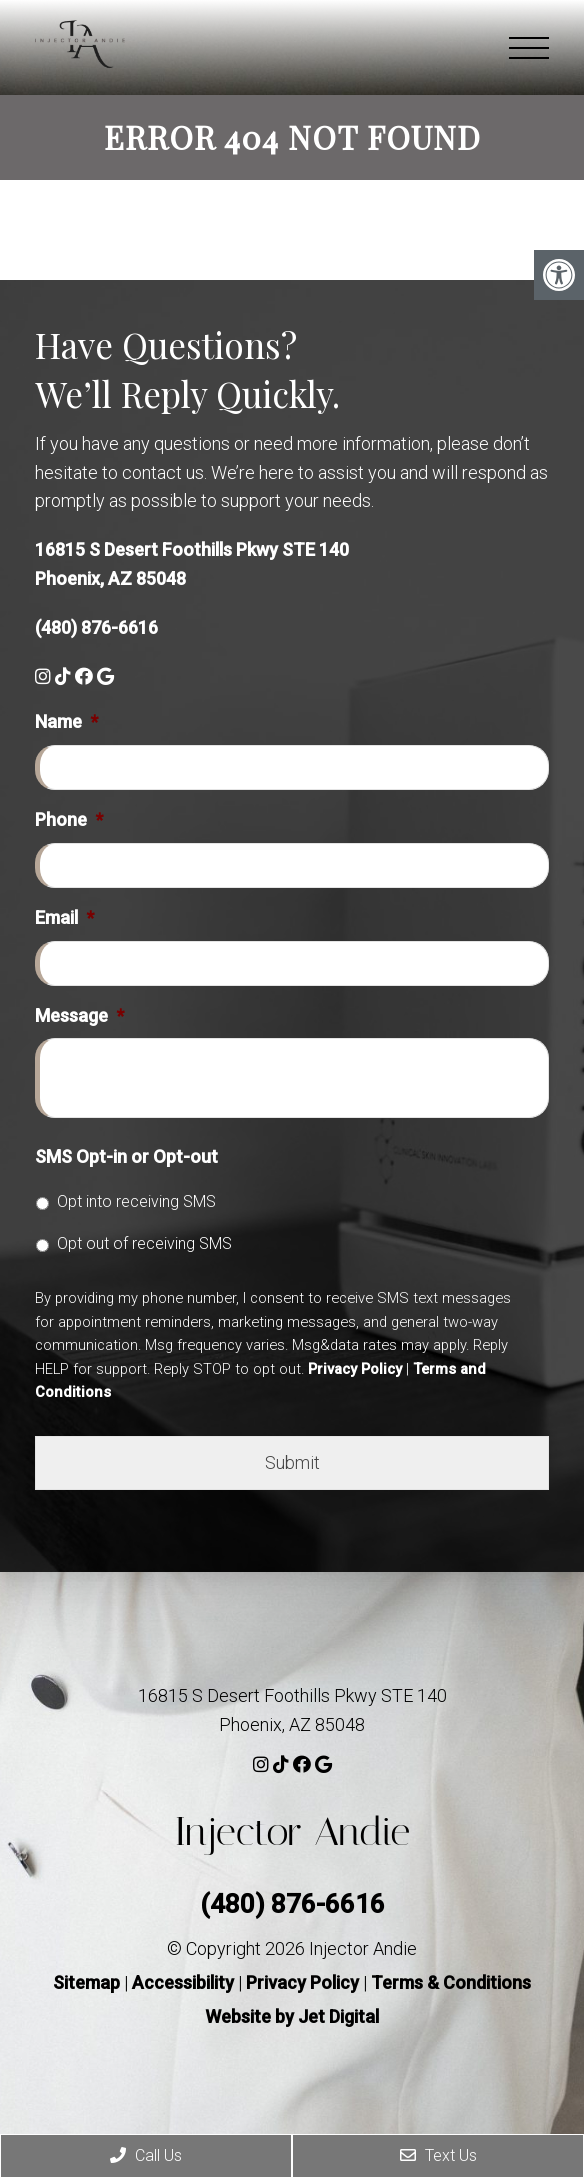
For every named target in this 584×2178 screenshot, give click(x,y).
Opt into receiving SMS (136, 1201)
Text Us (438, 2155)
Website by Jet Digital (292, 2016)
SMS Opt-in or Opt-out (126, 1156)
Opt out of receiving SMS (144, 1243)
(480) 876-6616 (96, 627)
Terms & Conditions (451, 1982)
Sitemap (86, 1982)
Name (66, 721)
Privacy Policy (355, 1369)
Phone (69, 819)
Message (79, 1015)
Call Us (146, 2155)
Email (64, 917)
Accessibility (183, 1982)
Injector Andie (292, 1831)
